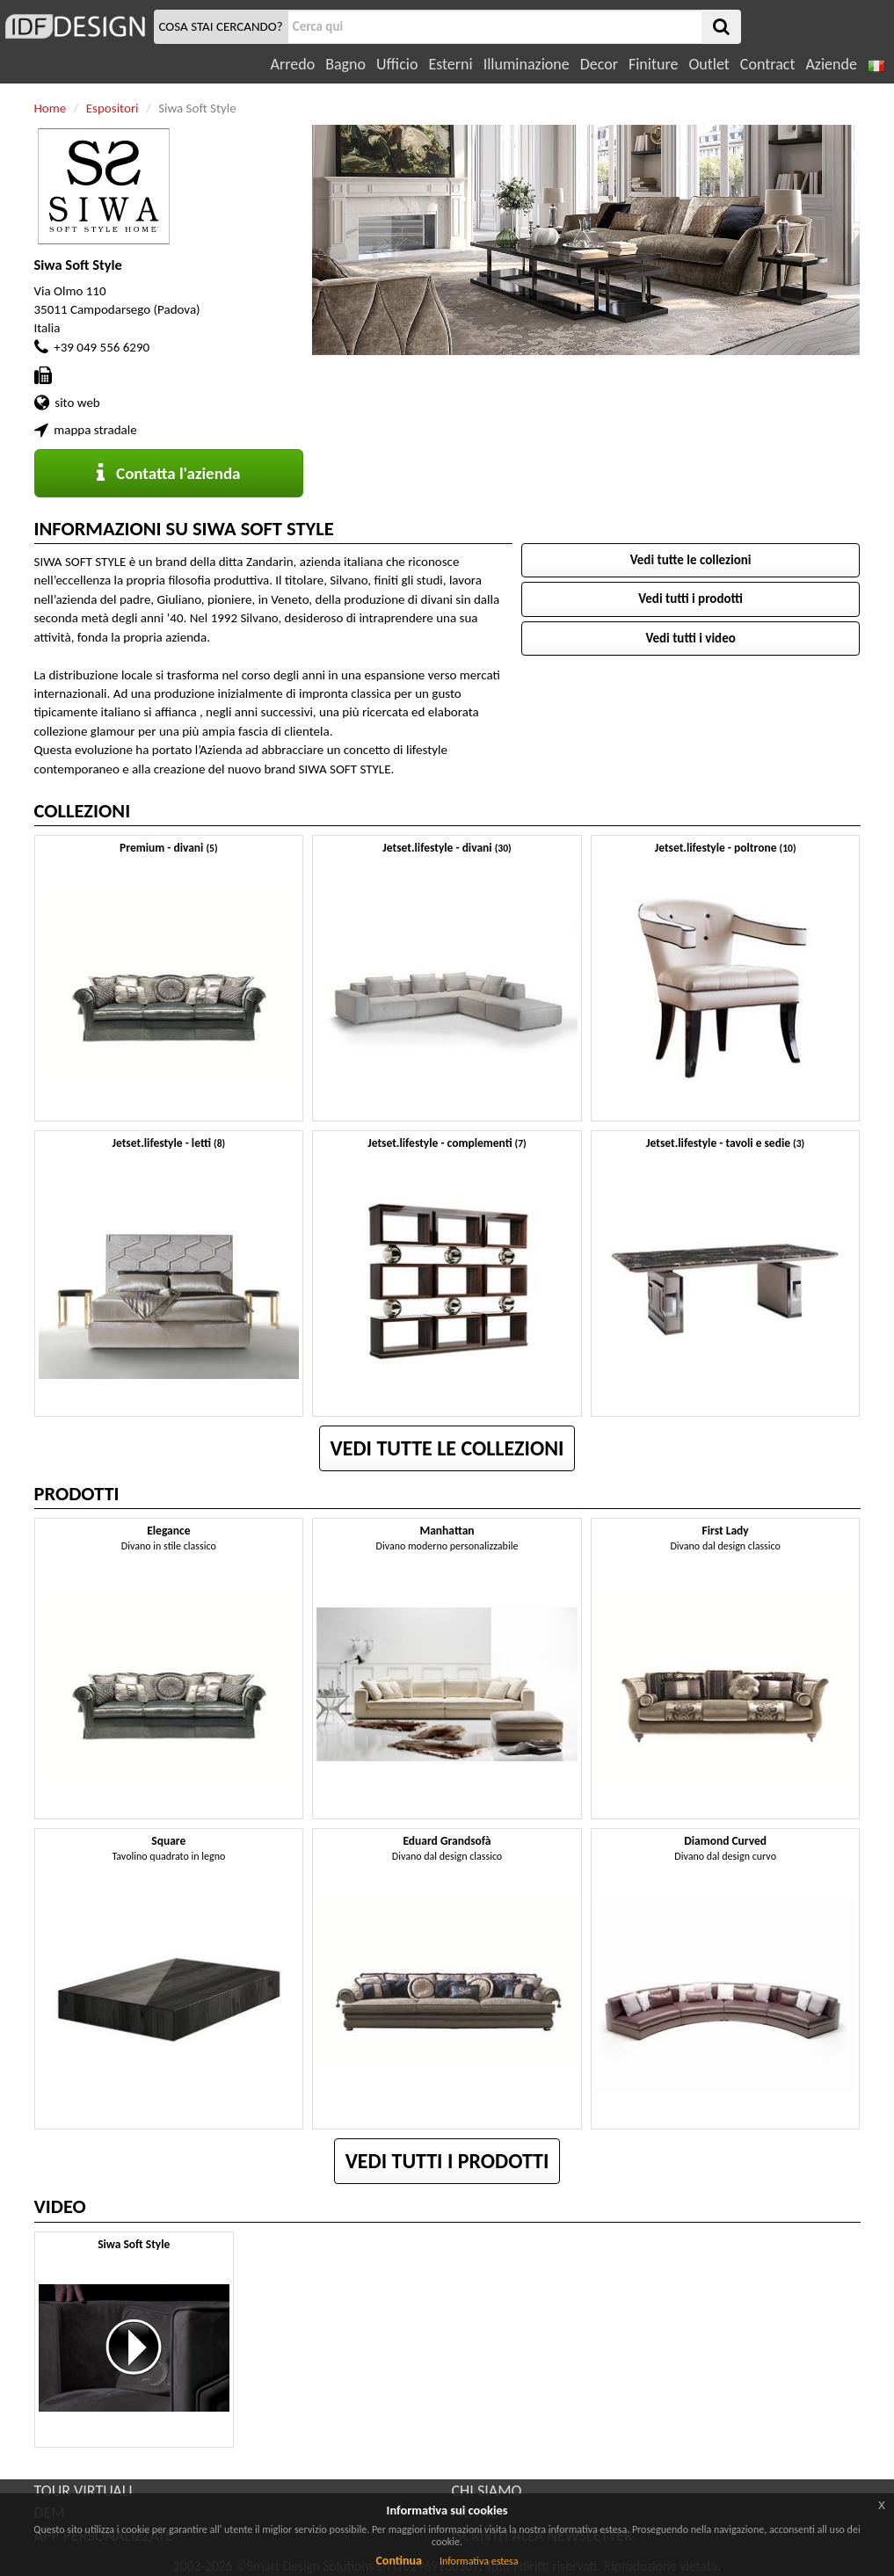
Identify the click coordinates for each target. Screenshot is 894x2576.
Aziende (830, 64)
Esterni (450, 64)
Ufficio (397, 64)
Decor (599, 64)
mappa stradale (95, 430)
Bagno (345, 64)
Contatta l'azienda (168, 473)
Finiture (653, 64)
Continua (398, 2560)
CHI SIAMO (487, 2490)
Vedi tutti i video (690, 638)
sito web (77, 402)
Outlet (708, 64)
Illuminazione (526, 64)
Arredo (293, 64)
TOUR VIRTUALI (83, 2490)
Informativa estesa (479, 2561)
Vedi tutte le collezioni (691, 560)
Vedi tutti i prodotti (690, 598)
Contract (768, 64)
